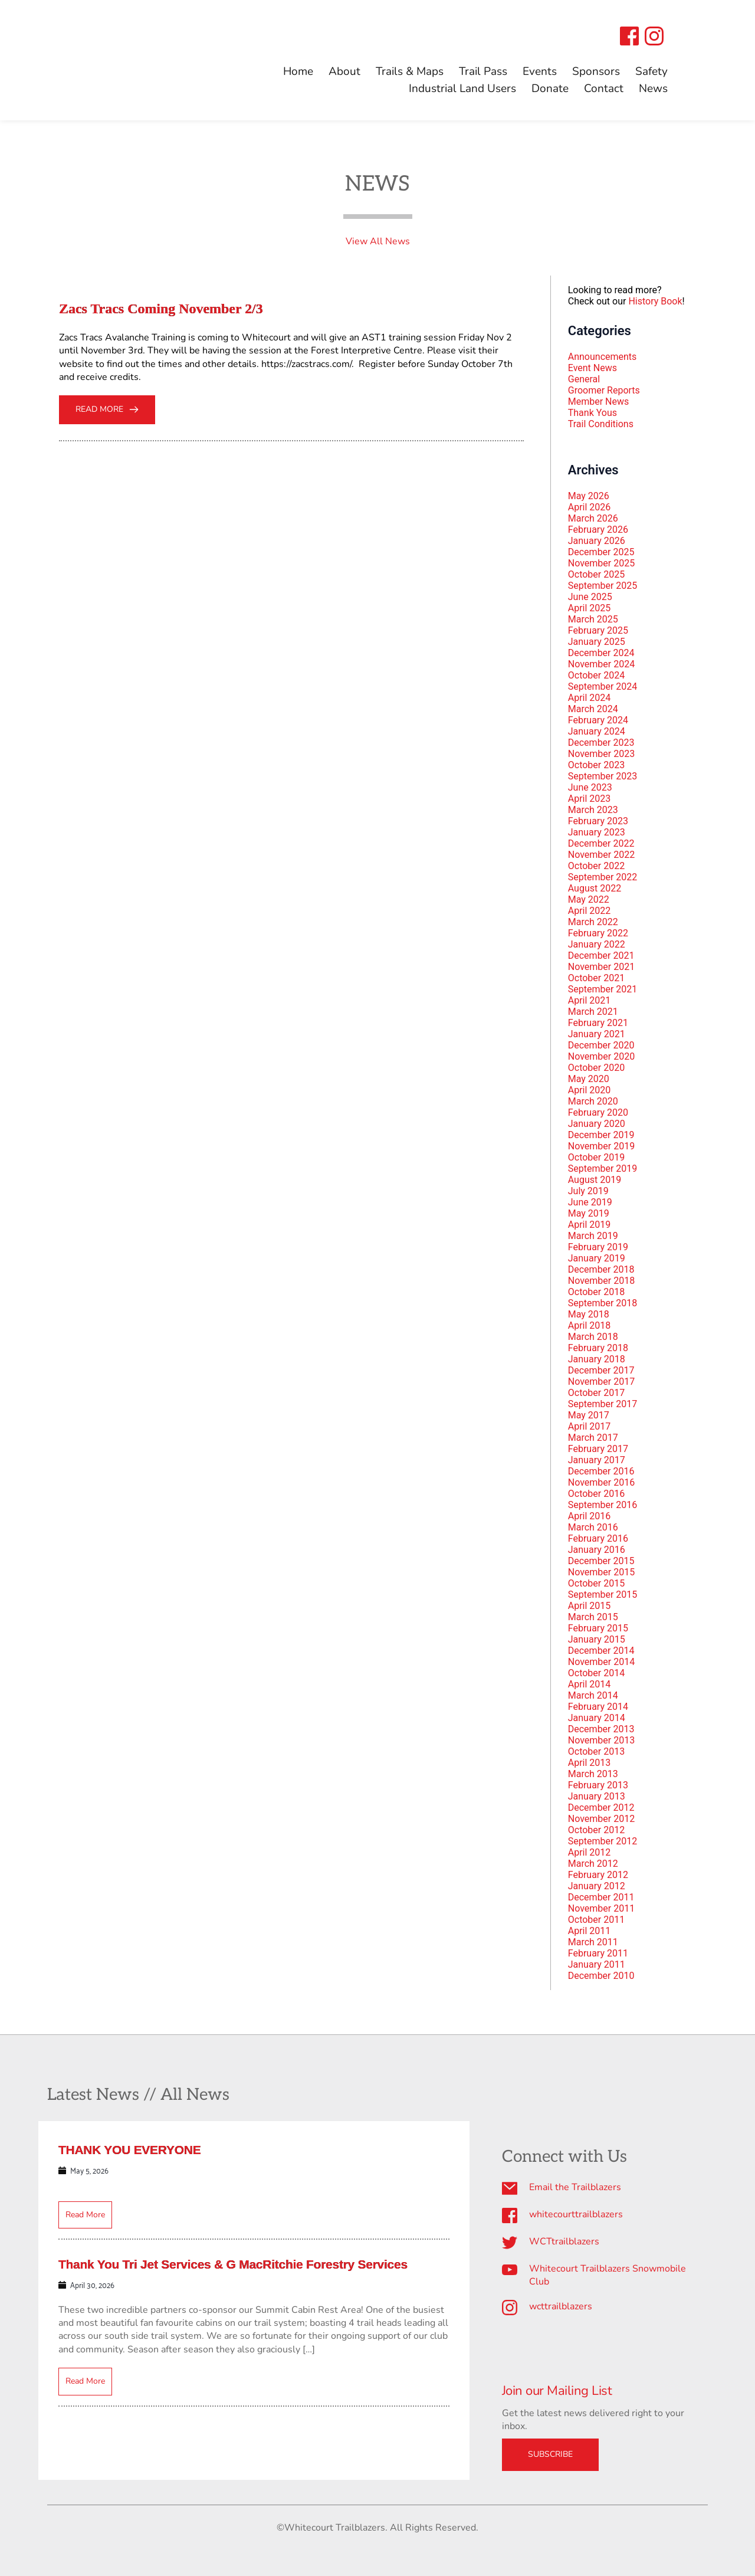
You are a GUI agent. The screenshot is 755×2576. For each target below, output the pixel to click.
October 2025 (596, 574)
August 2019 (594, 1179)
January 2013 (596, 1796)
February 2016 (598, 1538)
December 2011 (601, 1897)
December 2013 (601, 1729)
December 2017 (601, 1370)
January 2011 (596, 1964)
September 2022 (603, 877)
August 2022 (594, 888)
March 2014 (593, 1695)
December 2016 (601, 1471)
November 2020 (601, 1056)
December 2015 (601, 1560)
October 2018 (596, 1291)
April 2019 (589, 1224)
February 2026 (598, 529)
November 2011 (601, 1908)
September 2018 (603, 1303)
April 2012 (589, 1852)
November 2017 (601, 1381)
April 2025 (589, 608)
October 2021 (596, 978)
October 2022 (596, 865)
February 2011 (598, 1953)
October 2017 (596, 1392)
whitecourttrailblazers (576, 2214)
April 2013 (589, 1762)
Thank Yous (592, 412)
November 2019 (601, 1146)
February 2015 (598, 1628)
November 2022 (601, 854)
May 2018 (588, 1314)
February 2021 (598, 1022)
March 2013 (593, 1773)
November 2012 (601, 1818)
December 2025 (601, 552)
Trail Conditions (600, 424)
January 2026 (596, 540)
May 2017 (588, 1415)
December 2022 (601, 843)
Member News (598, 401)
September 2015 (603, 1594)
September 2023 (603, 776)
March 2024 (593, 709)
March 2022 (593, 922)
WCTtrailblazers (564, 2241)
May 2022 (588, 899)
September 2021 (603, 989)
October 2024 (596, 675)
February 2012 (598, 1874)
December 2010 (601, 1975)
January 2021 (596, 1034)
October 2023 (596, 765)
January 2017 (596, 1460)
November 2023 (601, 753)
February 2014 (598, 1706)
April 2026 (589, 507)
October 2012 (596, 1830)
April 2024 (589, 697)
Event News (592, 367)
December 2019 (601, 1134)
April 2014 (589, 1684)
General (584, 379)
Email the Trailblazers (575, 2187)
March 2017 (593, 1437)
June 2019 (590, 1202)
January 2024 (596, 731)
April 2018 (589, 1325)
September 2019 (603, 1168)
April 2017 (589, 1426)
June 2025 (590, 596)
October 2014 (596, 1673)
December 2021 (601, 955)
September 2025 (603, 585)
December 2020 (601, 1045)
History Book (655, 301)
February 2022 (598, 933)
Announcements (602, 356)
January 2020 (596, 1123)
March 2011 (593, 1942)
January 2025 (596, 641)
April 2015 (589, 1605)
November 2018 (601, 1280)
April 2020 (589, 1090)
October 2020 (596, 1067)
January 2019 (596, 1258)
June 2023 (590, 787)
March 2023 (593, 809)
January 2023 (596, 832)
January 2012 (596, 1886)
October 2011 (596, 1919)
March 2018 (593, 1336)
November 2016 (601, 1482)
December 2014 (601, 1650)
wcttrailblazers (560, 2306)
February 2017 (598, 1448)
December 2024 (601, 652)
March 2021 (593, 1011)
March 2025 (593, 619)
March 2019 (593, 1235)
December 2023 (601, 742)
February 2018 (598, 1347)
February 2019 (598, 1247)
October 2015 (596, 1583)
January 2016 (596, 1549)
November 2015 (601, 1572)
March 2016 (593, 1527)
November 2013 (601, 1740)
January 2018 (596, 1359)
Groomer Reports (604, 390)
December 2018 (601, 1269)
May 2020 (588, 1078)
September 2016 (603, 1504)
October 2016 (596, 1493)
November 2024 (601, 664)
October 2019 (596, 1157)
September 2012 (603, 1841)
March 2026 (593, 518)
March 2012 (593, 1863)
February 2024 (598, 720)
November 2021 (601, 966)
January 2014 (596, 1717)
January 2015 (596, 1639)
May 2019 (588, 1213)
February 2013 (598, 1785)
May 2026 (588, 496)
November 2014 (601, 1661)
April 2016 (589, 1516)
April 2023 (589, 798)
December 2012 (601, 1807)
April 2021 (589, 1000)
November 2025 (601, 563)
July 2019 (588, 1191)
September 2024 (603, 686)
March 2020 (593, 1101)
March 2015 (593, 1617)
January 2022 (596, 944)
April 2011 (589, 1930)
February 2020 (598, 1112)
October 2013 (596, 1751)
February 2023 (598, 821)
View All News (378, 241)
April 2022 (589, 910)
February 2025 (598, 630)
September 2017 (603, 1404)
